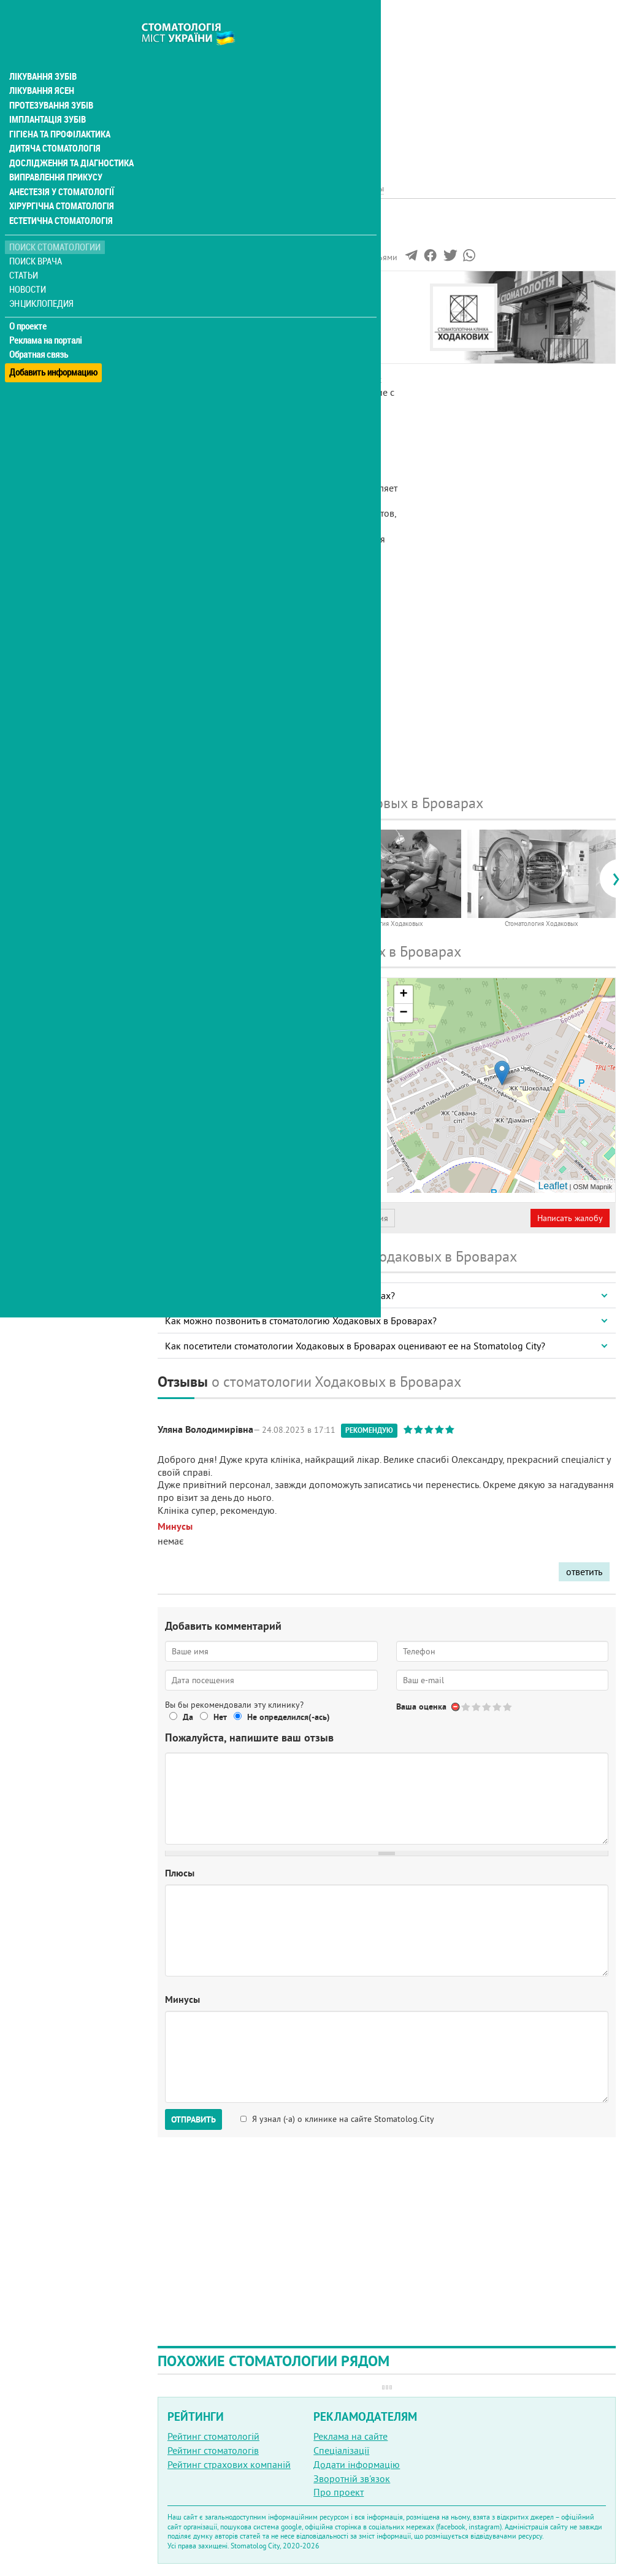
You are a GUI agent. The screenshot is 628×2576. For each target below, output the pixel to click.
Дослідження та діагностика (68, 140)
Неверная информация (343, 1218)
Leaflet (552, 1186)
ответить (584, 1571)
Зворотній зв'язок (351, 2478)
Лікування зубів (42, 51)
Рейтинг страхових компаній (229, 2464)
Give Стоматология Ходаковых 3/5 (487, 1706)
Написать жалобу (570, 1218)
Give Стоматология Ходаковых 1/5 (466, 1706)
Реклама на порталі (46, 317)
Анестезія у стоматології (59, 169)
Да (188, 1716)
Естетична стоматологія (58, 199)
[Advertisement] (387, 86)
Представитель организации (225, 1218)
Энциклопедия (42, 281)
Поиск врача (37, 239)
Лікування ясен (40, 66)
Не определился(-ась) (288, 1716)
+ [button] (403, 994)
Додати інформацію (356, 2464)
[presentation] (163, 878)
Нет (220, 1716)
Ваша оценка (421, 1706)
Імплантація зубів (46, 96)
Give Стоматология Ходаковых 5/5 (508, 1706)
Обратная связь (39, 331)
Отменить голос (456, 1706)
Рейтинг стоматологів (213, 2450)
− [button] (403, 1013)
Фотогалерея (195, 313)
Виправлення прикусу (54, 155)
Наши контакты (200, 327)
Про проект (338, 2492)
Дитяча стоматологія (52, 125)
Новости (28, 267)
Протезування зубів (50, 81)
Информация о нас (208, 299)
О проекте (28, 303)
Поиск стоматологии (54, 225)
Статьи (25, 253)
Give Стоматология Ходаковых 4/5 (497, 1706)
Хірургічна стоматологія (60, 184)
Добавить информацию (53, 346)
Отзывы (183, 341)
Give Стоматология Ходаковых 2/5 (477, 1706)
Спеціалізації (341, 2450)
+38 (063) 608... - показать (272, 1138)
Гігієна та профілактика (58, 110)
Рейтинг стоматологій (213, 2436)
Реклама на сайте (350, 2436)
